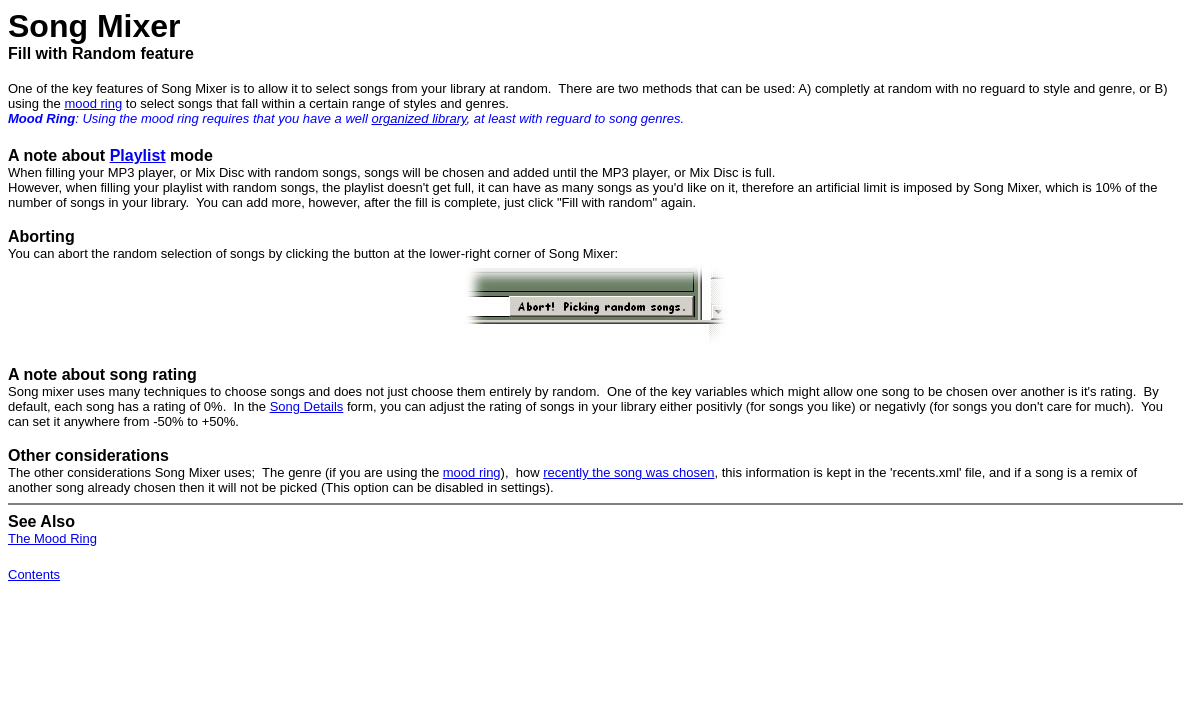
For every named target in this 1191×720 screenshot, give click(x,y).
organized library (418, 118)
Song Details (307, 406)
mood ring (93, 103)
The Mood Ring (52, 538)
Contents (34, 574)
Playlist (138, 155)
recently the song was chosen (628, 472)
